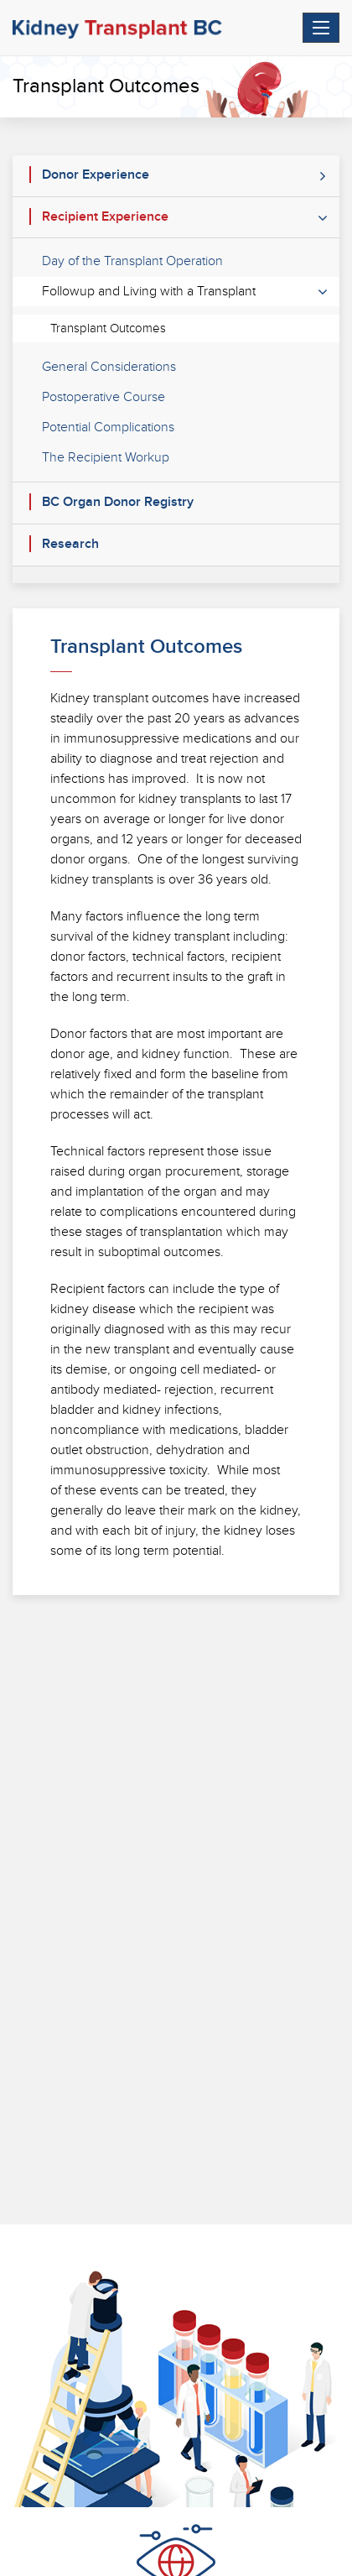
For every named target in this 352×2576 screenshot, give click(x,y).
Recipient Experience (105, 217)
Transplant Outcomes (108, 328)
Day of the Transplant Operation (132, 261)
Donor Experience (95, 175)
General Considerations (109, 367)
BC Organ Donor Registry (118, 502)
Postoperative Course (103, 397)
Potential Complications (108, 427)
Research (70, 544)
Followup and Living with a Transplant (149, 292)
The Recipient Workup (105, 458)
